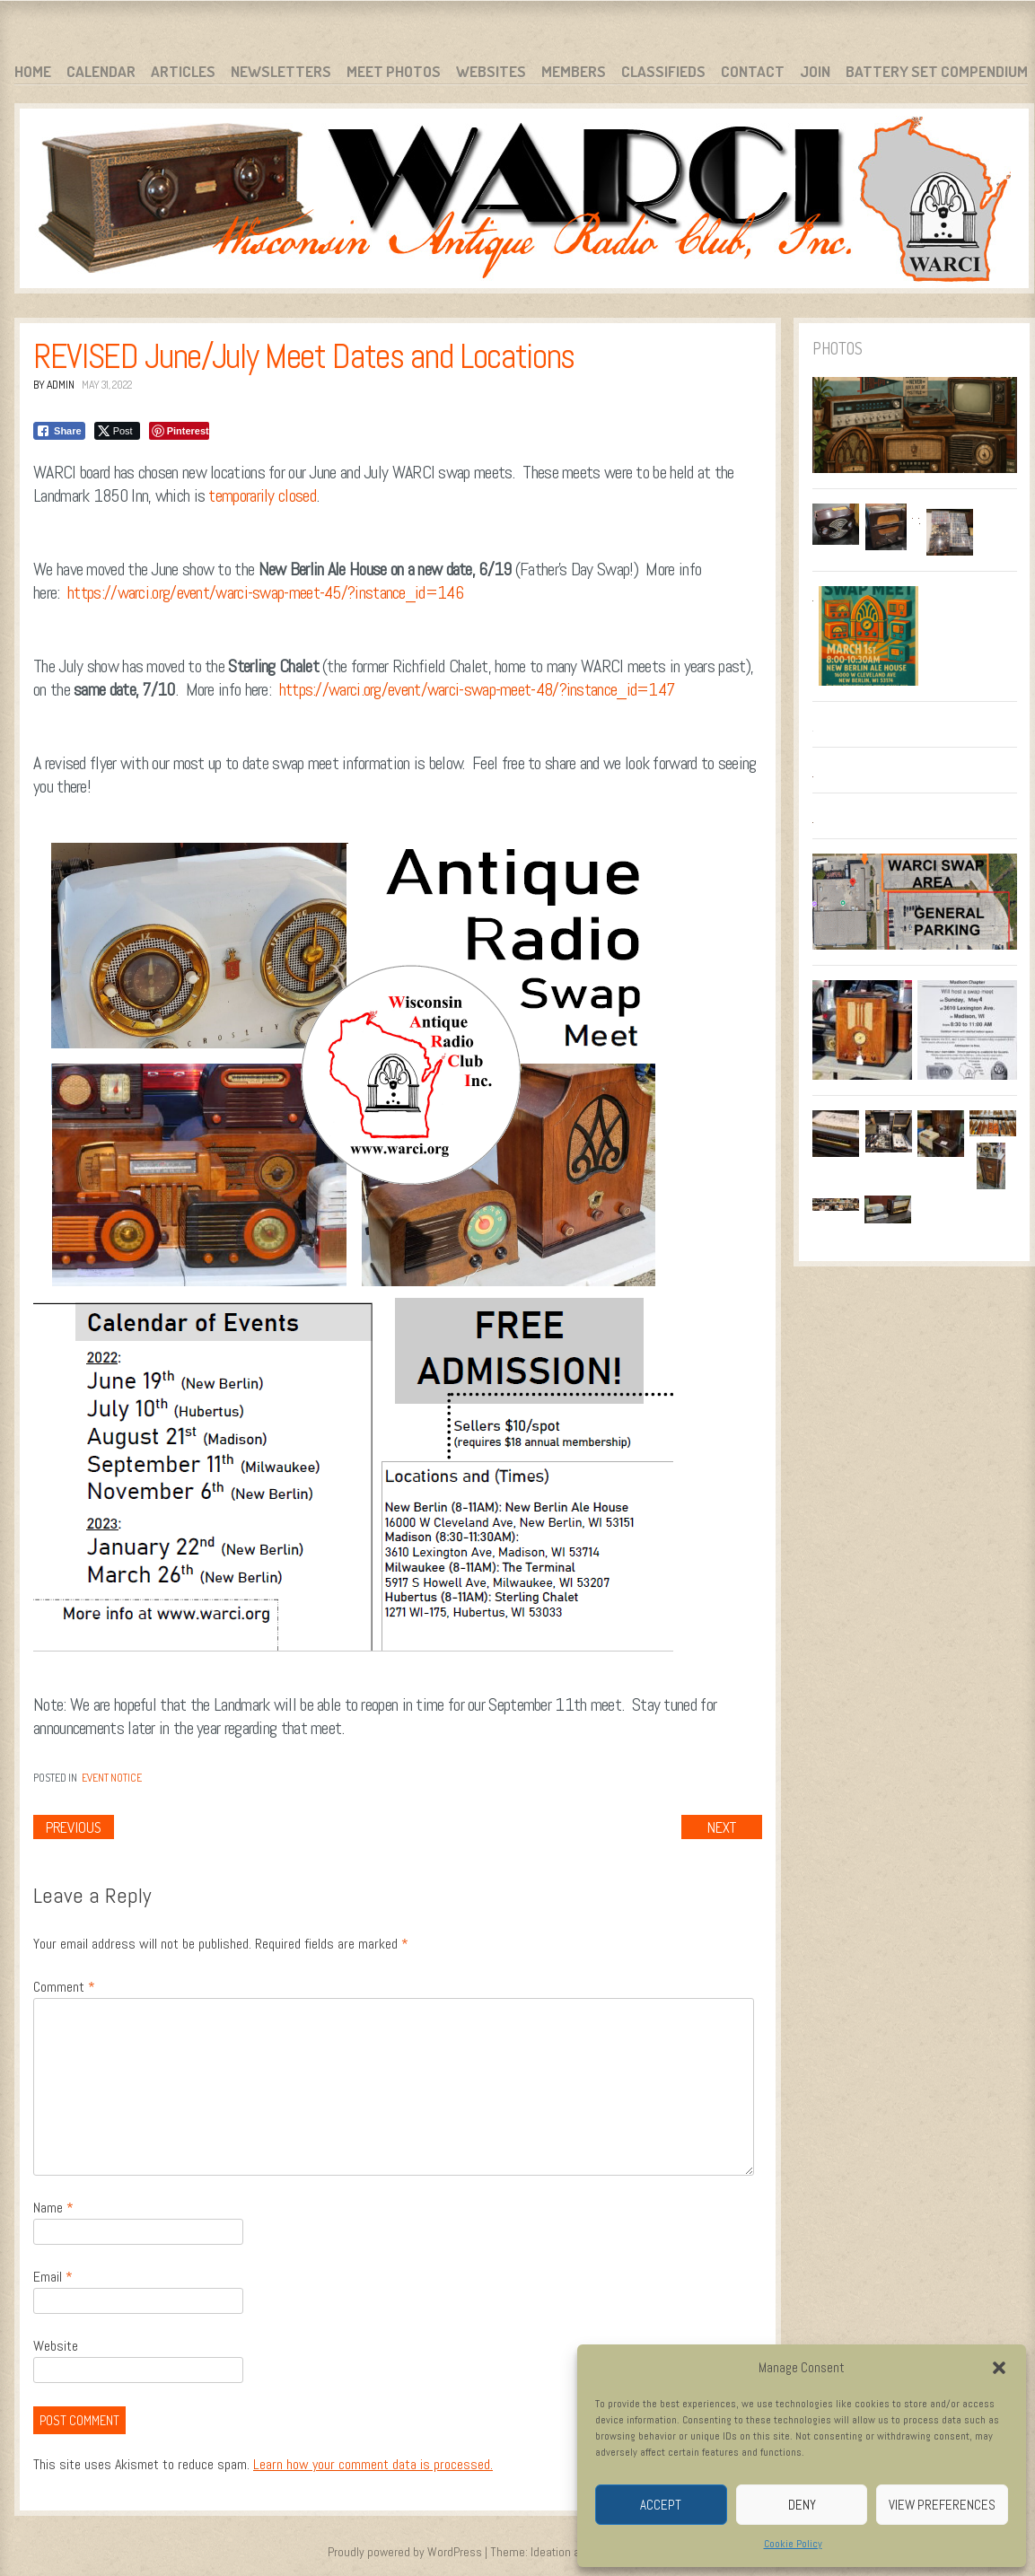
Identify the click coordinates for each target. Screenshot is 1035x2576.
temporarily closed (261, 495)
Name (53, 2207)
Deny (802, 2504)
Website (55, 2345)
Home (32, 71)
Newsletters (281, 71)
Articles (183, 71)
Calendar (101, 71)
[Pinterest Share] (179, 431)
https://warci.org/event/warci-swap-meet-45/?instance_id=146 (265, 592)
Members (573, 71)
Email (53, 2276)
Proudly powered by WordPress (405, 2552)
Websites (491, 71)
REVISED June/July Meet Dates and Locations (304, 356)
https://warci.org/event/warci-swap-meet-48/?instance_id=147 (477, 689)
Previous (73, 1827)
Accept (660, 2504)
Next (721, 1827)
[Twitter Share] (117, 431)
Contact (753, 71)
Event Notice (112, 1777)
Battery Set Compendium (937, 71)
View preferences (942, 2504)
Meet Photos (393, 71)
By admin (54, 384)
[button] (999, 2368)
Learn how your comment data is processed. (373, 2464)
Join (815, 71)
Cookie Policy (793, 2544)
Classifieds (663, 71)
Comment (64, 1986)
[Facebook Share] (59, 431)
